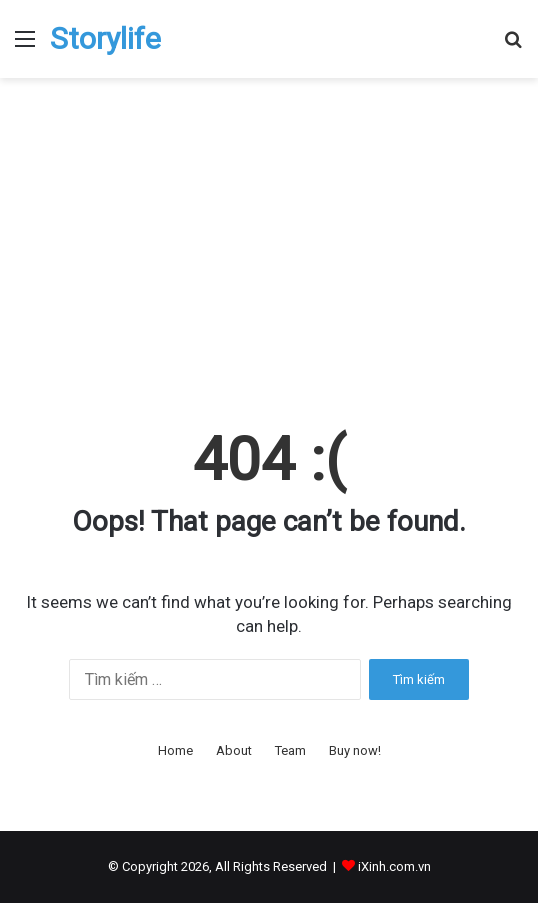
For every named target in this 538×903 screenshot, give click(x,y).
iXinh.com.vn (394, 866)
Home (175, 750)
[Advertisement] (269, 248)
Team (290, 750)
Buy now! (355, 750)
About (234, 750)
